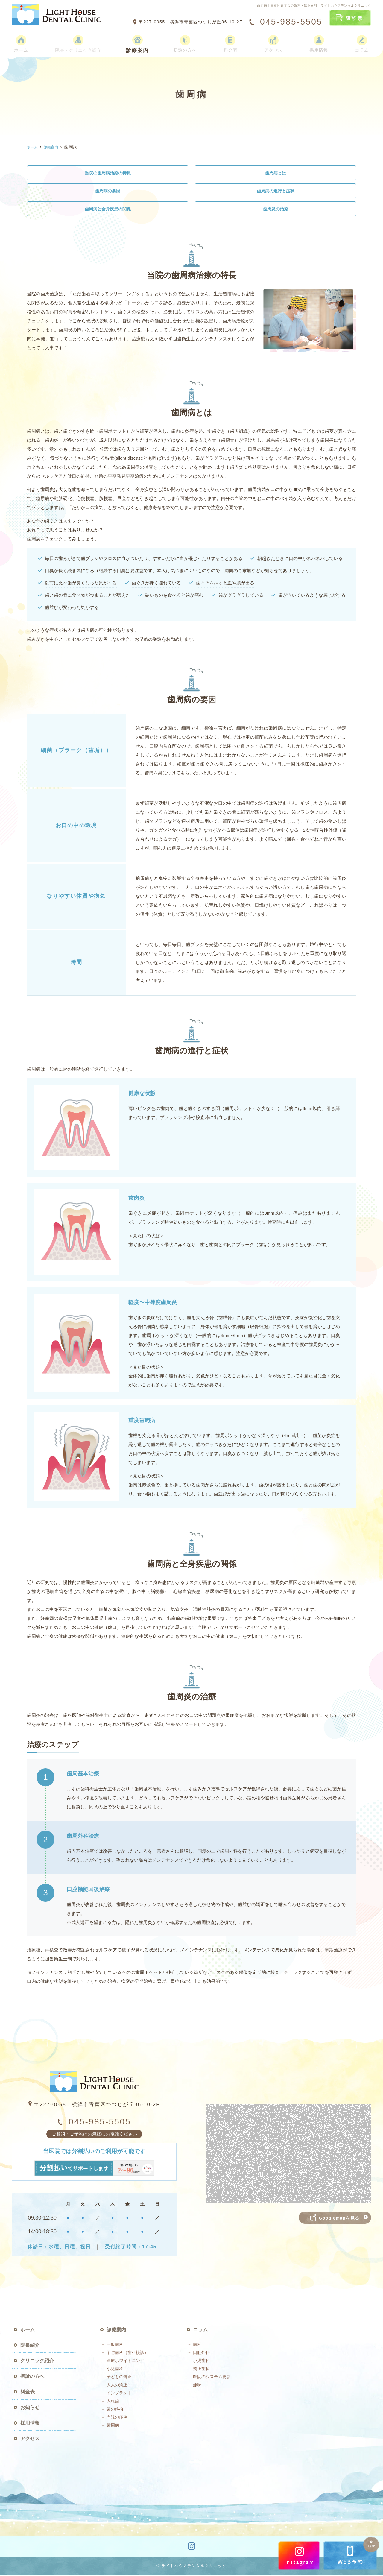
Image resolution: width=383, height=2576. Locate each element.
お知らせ (29, 2408)
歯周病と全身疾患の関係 (107, 210)
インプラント (119, 2394)
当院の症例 (117, 2418)
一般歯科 (115, 2345)
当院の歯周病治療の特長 (107, 173)
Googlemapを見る (335, 2218)
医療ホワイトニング (125, 2362)
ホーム (20, 40)
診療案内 (141, 40)
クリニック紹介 (37, 2362)
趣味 (197, 2386)
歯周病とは (275, 173)
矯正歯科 (201, 2370)
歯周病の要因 (107, 191)
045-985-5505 (94, 2123)
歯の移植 (115, 2410)
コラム (362, 40)
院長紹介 (29, 2346)
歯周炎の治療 (275, 210)
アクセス (276, 40)
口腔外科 (201, 2354)
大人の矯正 (117, 2386)
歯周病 (113, 2426)
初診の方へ (189, 40)
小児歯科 (115, 2370)
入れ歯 (113, 2402)
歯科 (197, 2345)
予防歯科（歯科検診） (127, 2354)
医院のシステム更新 (212, 2378)
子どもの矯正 (119, 2378)
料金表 (233, 40)
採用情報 (320, 40)
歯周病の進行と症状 (275, 191)
